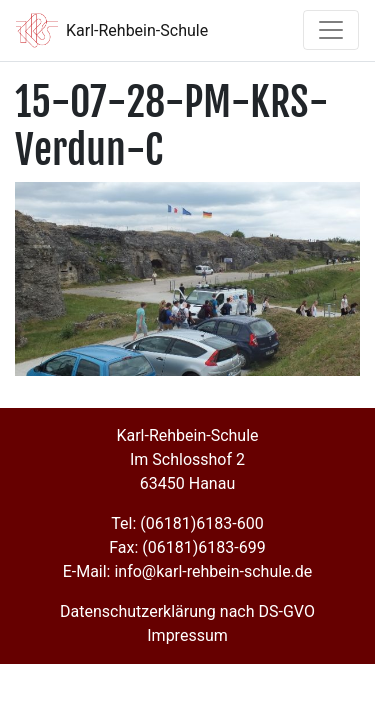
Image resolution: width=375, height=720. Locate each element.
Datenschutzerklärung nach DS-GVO (187, 611)
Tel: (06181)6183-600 (187, 523)
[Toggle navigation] (331, 30)
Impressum (187, 635)
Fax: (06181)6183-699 (187, 547)
